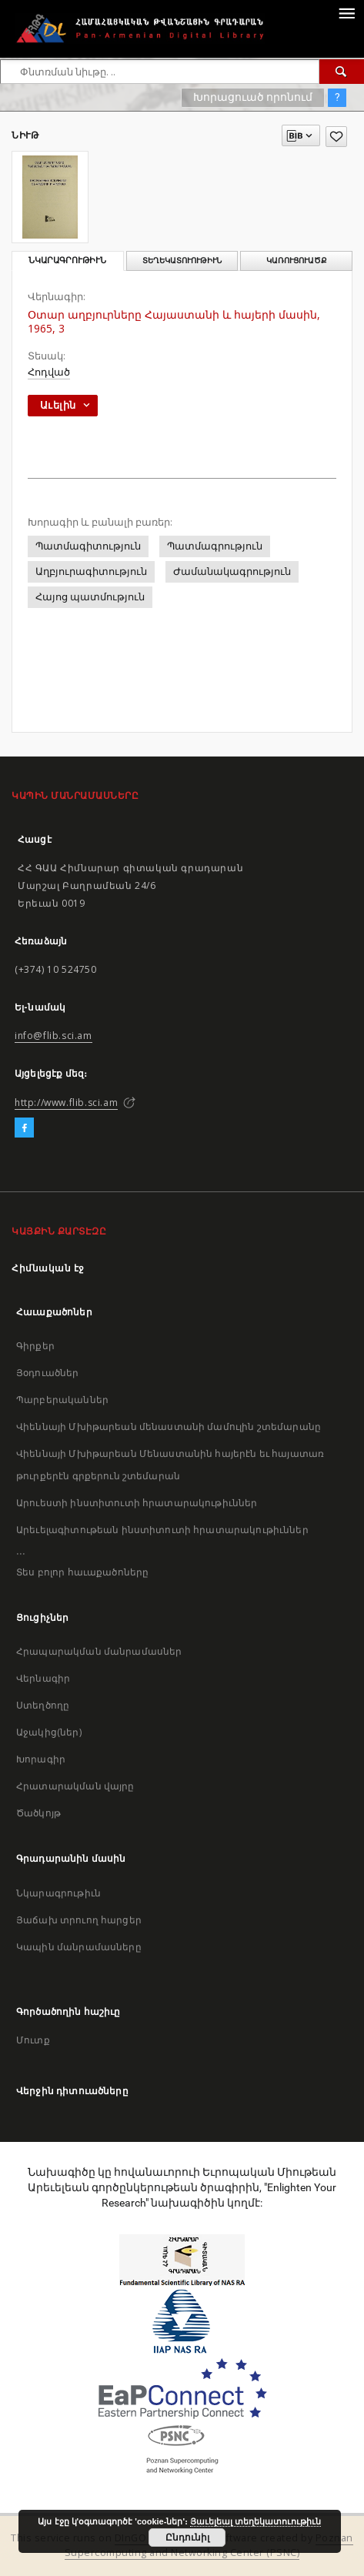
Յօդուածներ (47, 1372)
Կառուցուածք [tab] (296, 260)
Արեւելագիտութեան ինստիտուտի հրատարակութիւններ (162, 1529)
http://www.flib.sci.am (66, 1102)
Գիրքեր (35, 1345)
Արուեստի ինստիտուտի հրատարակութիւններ (137, 1502)
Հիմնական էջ (48, 1268)
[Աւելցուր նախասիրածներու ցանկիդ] (336, 136)
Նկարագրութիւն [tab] (67, 261)
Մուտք (33, 2039)
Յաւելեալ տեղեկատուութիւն (255, 2521)
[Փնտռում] (341, 71)
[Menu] (346, 12)
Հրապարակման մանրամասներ (99, 1651)
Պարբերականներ (62, 1399)
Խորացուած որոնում (252, 97)
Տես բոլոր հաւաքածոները (82, 1572)
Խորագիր (40, 1759)
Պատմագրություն (214, 546)
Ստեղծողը (42, 1705)
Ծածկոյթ (38, 1812)
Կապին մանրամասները (79, 1946)
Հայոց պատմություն (90, 596)
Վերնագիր (43, 1678)
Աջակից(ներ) (49, 1732)
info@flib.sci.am (53, 1035)
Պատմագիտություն (88, 546)
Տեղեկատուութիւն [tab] (182, 260)
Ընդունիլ (187, 2537)
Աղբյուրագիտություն (91, 571)
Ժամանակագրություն (232, 571)
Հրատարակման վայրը (75, 1786)
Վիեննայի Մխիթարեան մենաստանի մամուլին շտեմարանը (168, 1426)
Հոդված (49, 372)
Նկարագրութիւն (58, 1892)
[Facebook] (24, 1128)
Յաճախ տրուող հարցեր (79, 1919)
